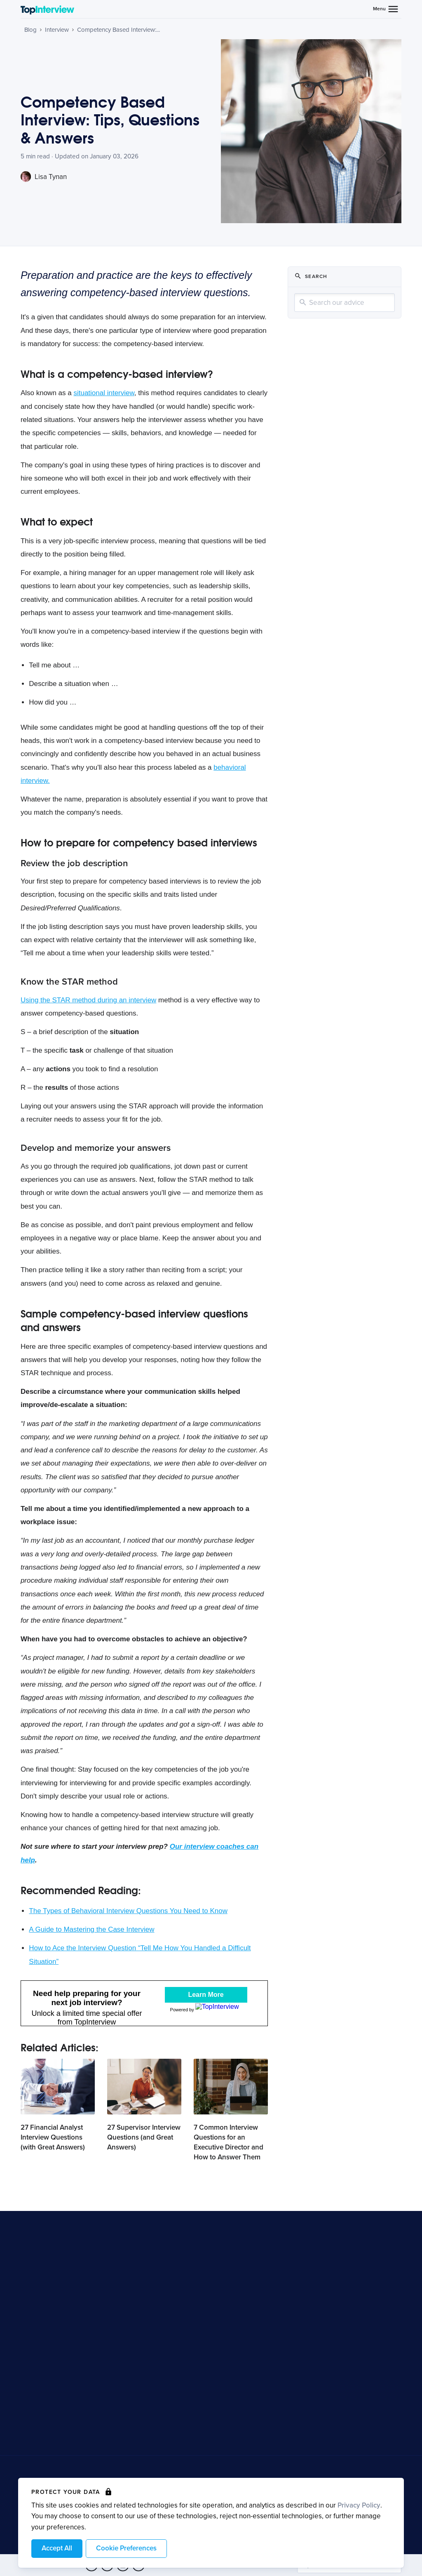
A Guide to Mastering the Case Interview (91, 1929)
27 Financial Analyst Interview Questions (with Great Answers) (53, 2137)
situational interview (103, 393)
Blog (30, 29)
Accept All (57, 2548)
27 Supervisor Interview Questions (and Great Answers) (144, 2137)
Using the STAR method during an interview (88, 1000)
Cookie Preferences (126, 2548)
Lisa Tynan (44, 176)
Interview (57, 29)
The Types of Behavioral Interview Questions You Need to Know (128, 1911)
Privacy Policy (359, 2505)
